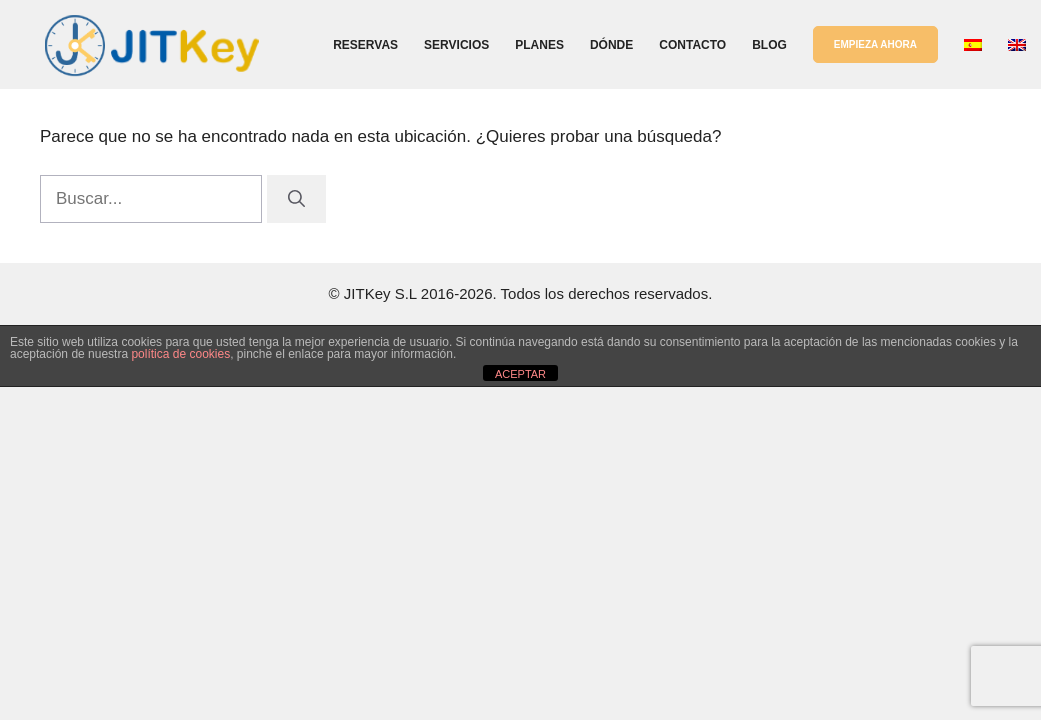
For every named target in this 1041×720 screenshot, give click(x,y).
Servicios (456, 45)
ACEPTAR (520, 374)
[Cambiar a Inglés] (1017, 45)
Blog (769, 45)
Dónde (611, 45)
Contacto (692, 45)
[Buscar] (296, 199)
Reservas (365, 45)
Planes (539, 45)
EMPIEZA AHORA (875, 44)
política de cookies (180, 354)
